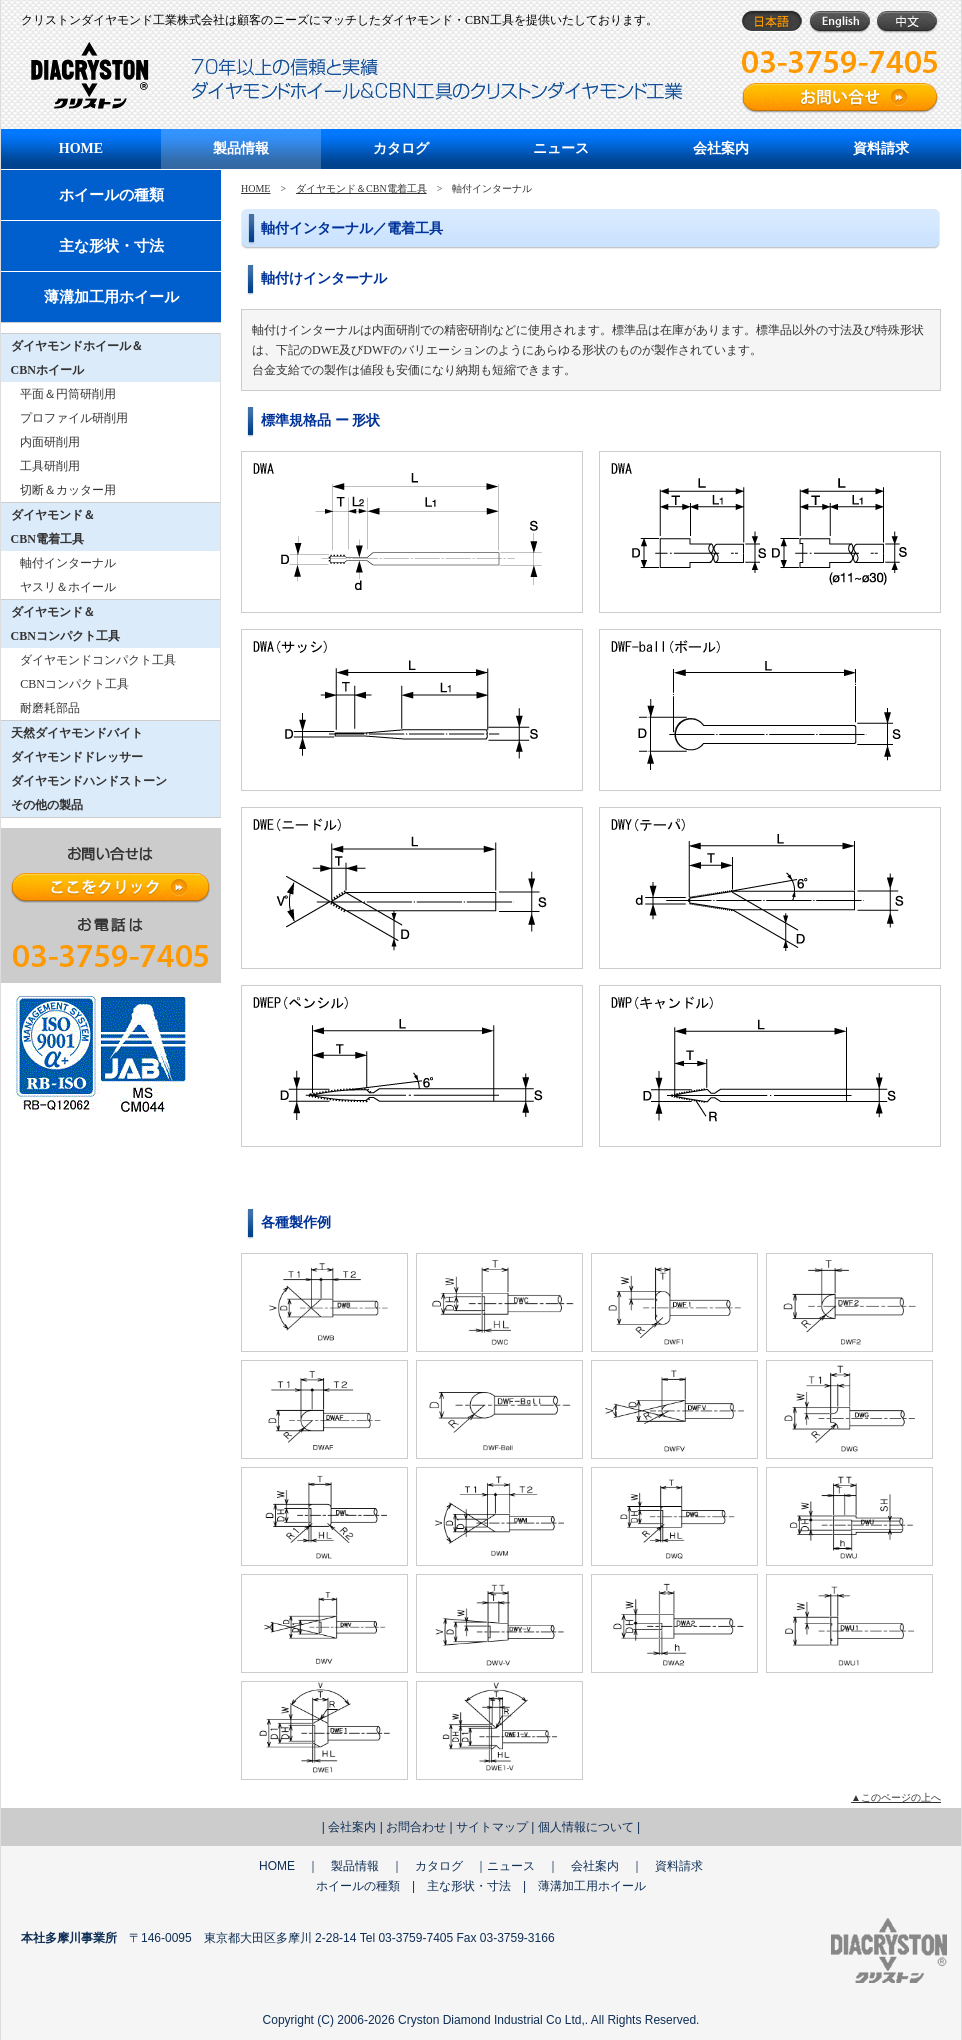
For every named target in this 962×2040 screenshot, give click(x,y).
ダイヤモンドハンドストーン (89, 781)
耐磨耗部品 (50, 708)
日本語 (771, 21)
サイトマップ (492, 1827)
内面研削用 (50, 442)
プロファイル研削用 (74, 418)
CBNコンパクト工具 (74, 684)
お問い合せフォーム (841, 98)
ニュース (561, 148)
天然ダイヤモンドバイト (77, 733)
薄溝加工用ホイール (111, 297)
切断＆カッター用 (68, 490)
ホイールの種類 (111, 195)
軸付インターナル (68, 563)
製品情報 (241, 148)
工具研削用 (50, 466)
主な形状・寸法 (111, 246)
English (839, 21)
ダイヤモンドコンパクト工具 (98, 660)
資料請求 (881, 148)
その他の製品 (47, 805)
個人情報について (586, 1827)
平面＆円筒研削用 (68, 394)
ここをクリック (111, 888)
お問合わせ (416, 1827)
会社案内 (721, 148)
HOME (81, 148)
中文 (907, 21)
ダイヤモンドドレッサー (77, 757)
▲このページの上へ (896, 1797)
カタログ (401, 148)
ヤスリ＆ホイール (68, 587)
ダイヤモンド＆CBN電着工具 (361, 188)
